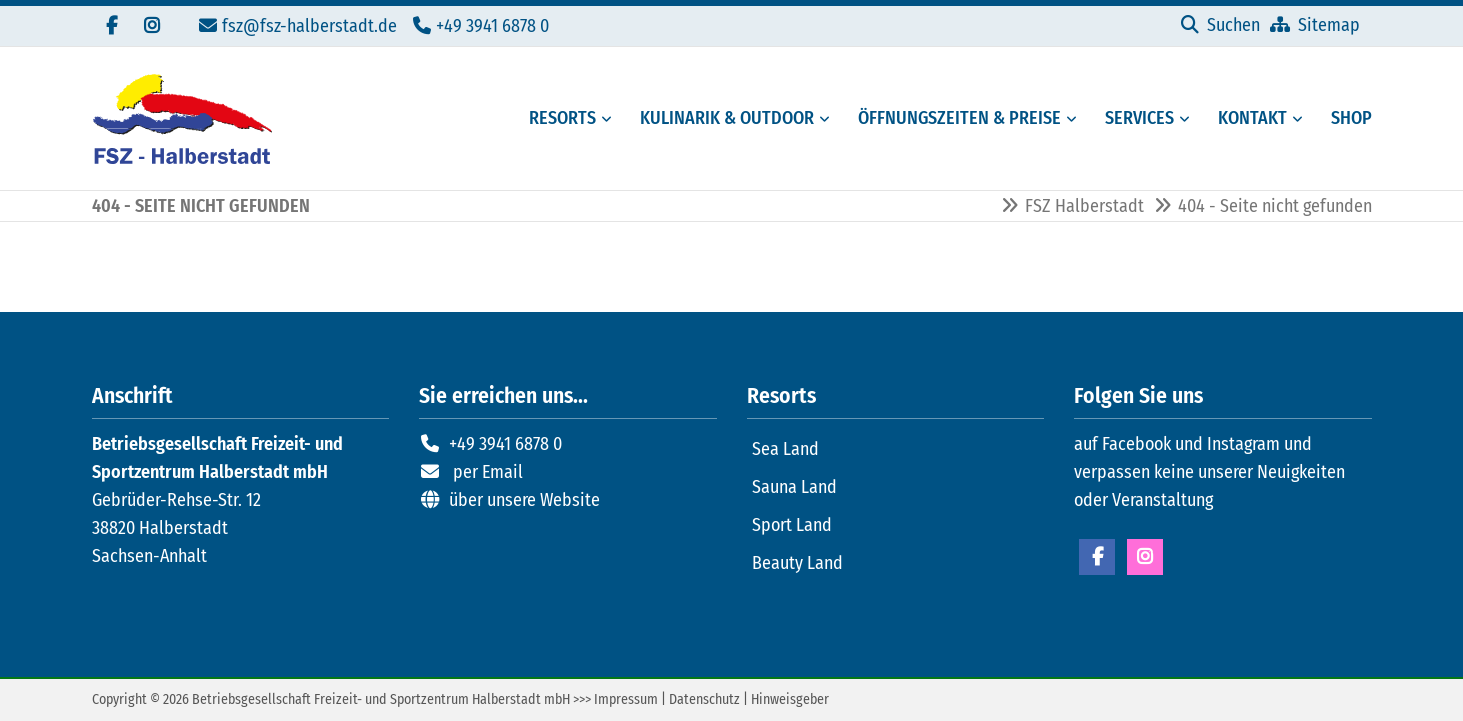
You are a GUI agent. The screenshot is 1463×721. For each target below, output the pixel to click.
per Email (488, 472)
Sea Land (785, 449)
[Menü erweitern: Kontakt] (1301, 119)
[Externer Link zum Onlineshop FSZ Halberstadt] (1345, 118)
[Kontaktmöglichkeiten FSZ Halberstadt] (1246, 118)
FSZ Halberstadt (1084, 206)
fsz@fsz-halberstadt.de (309, 26)
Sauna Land (794, 487)
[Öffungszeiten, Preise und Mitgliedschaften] (953, 118)
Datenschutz (704, 699)
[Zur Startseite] (182, 118)
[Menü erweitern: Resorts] (610, 119)
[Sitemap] (1315, 25)
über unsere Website (524, 500)
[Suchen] (1220, 25)
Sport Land (792, 525)
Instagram (1145, 557)
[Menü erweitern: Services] (1188, 119)
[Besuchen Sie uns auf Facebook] (112, 26)
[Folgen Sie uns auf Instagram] (152, 26)
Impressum (626, 699)
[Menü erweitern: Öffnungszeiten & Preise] (1075, 119)
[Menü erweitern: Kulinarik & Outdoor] (828, 119)
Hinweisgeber (790, 699)
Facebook (1097, 557)
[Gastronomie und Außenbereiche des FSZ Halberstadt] (721, 118)
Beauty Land (797, 563)
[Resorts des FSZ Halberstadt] (556, 118)
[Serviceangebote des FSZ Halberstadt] (1133, 118)
